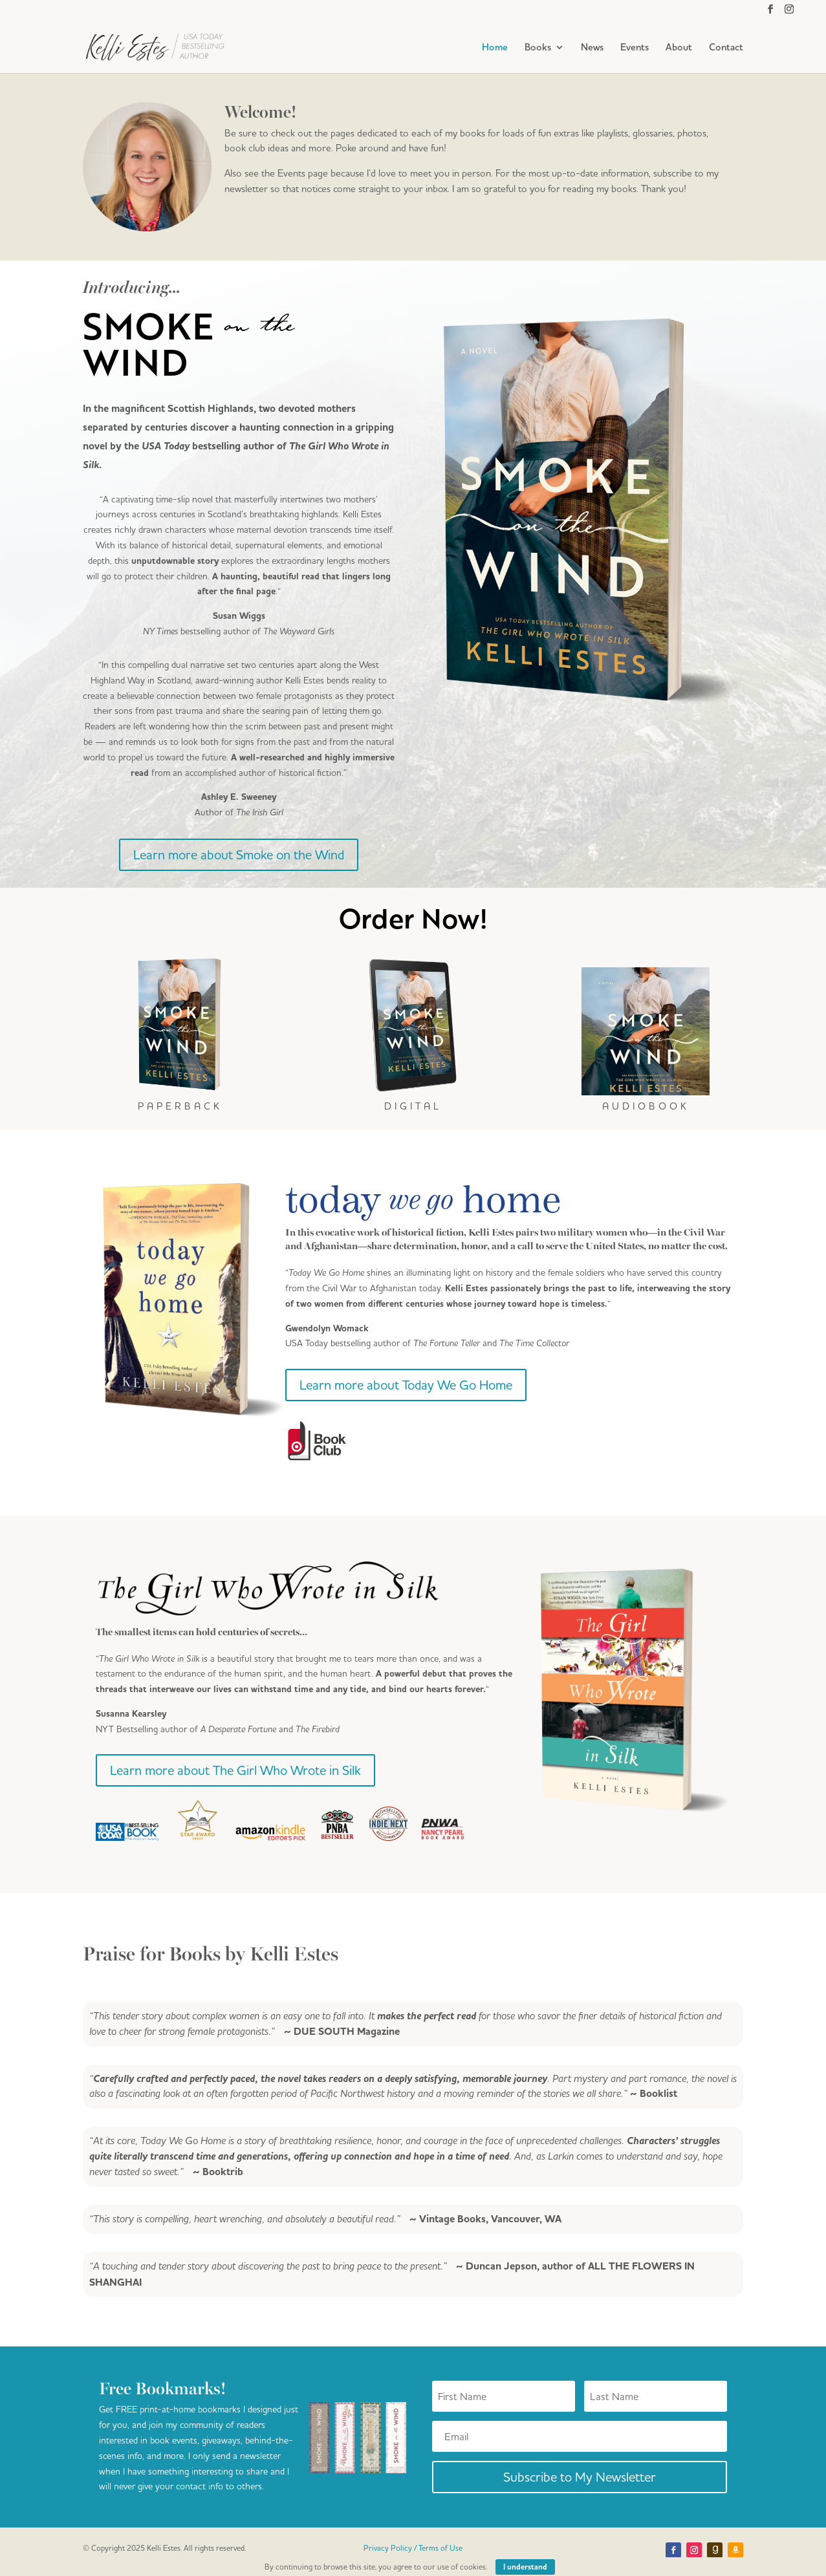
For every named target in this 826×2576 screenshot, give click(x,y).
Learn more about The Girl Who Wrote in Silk (235, 1770)
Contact (726, 48)
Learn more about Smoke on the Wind (238, 854)
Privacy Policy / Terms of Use (413, 2548)
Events (634, 48)
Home (495, 48)
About (679, 48)
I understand (525, 2567)
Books (538, 48)
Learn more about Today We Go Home (405, 1385)
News (592, 48)
